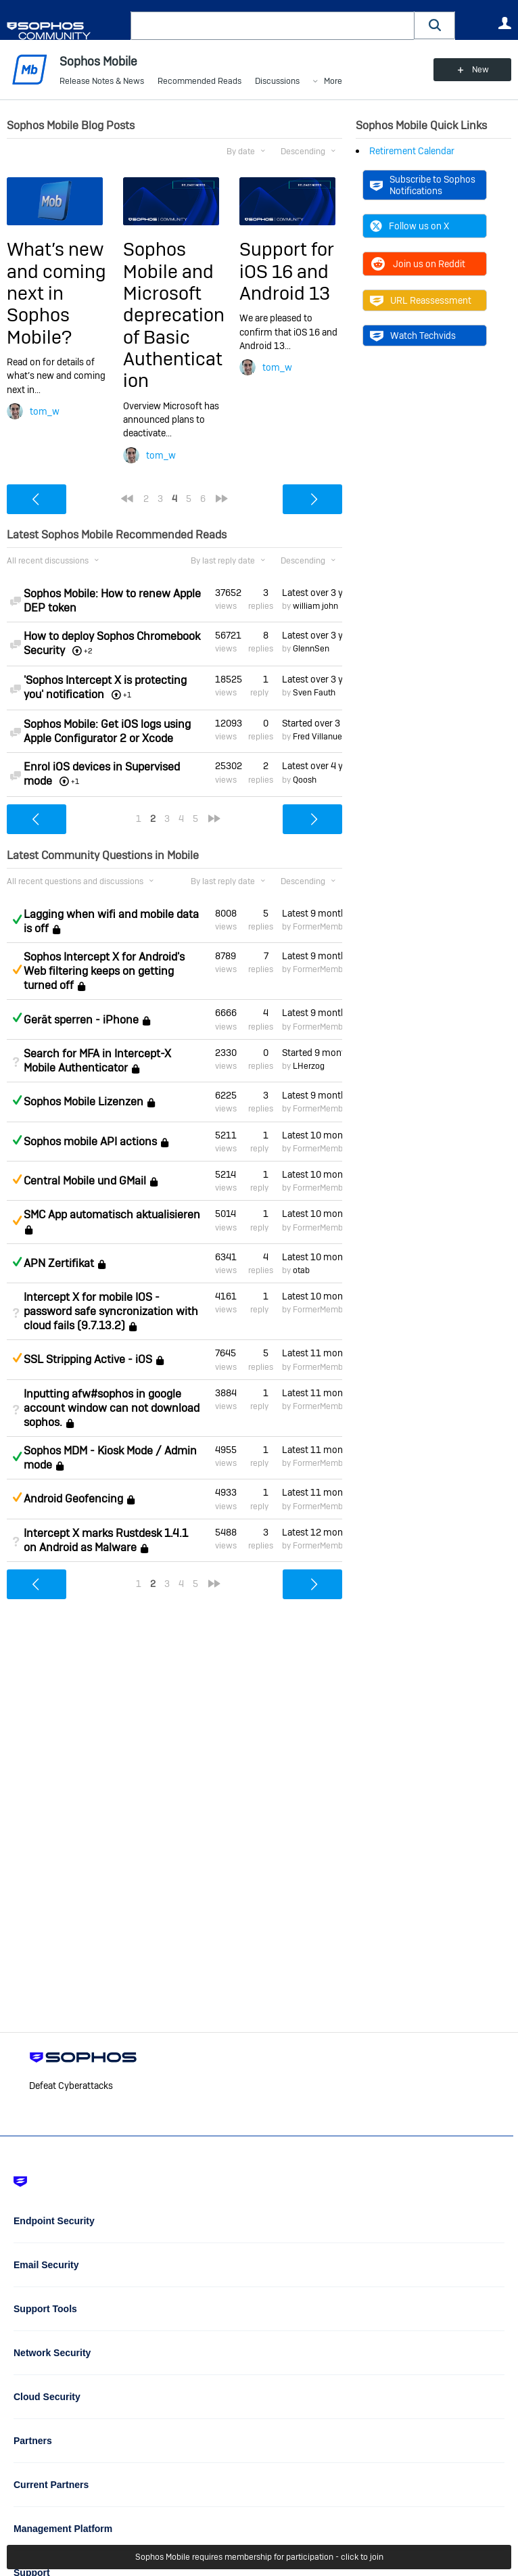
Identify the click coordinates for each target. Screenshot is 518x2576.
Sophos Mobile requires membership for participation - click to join (259, 2557)
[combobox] (272, 25)
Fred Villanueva (322, 736)
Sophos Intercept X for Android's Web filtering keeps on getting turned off (104, 971)
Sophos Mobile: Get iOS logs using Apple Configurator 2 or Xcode (107, 731)
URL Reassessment (420, 300)
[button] (435, 25)
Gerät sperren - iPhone (81, 1020)
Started (312, 723)
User (504, 23)
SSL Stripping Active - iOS (88, 1360)
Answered (17, 919)
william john (315, 606)
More (333, 81)
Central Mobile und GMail (85, 1181)
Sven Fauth (314, 692)
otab (301, 1270)
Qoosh (304, 780)
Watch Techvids (413, 335)
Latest (312, 592)
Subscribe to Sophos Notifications (422, 184)
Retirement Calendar (411, 151)
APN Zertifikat (59, 1263)
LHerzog (309, 1066)
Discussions (277, 81)
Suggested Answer (17, 969)
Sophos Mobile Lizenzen (83, 1102)
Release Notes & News (102, 81)
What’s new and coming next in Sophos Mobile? (56, 293)
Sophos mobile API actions (90, 1141)
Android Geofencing (73, 1499)
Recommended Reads (199, 81)
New (480, 69)
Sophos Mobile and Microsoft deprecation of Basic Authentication (174, 314)
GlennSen (311, 648)
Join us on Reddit (417, 264)
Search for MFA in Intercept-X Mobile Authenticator (97, 1060)
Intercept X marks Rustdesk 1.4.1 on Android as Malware (106, 1540)
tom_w (45, 411)
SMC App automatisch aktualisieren (112, 1215)
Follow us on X (409, 226)
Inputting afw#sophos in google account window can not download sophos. (111, 1408)
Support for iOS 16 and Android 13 (286, 271)
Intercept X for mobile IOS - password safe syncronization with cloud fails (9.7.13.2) (111, 1311)
